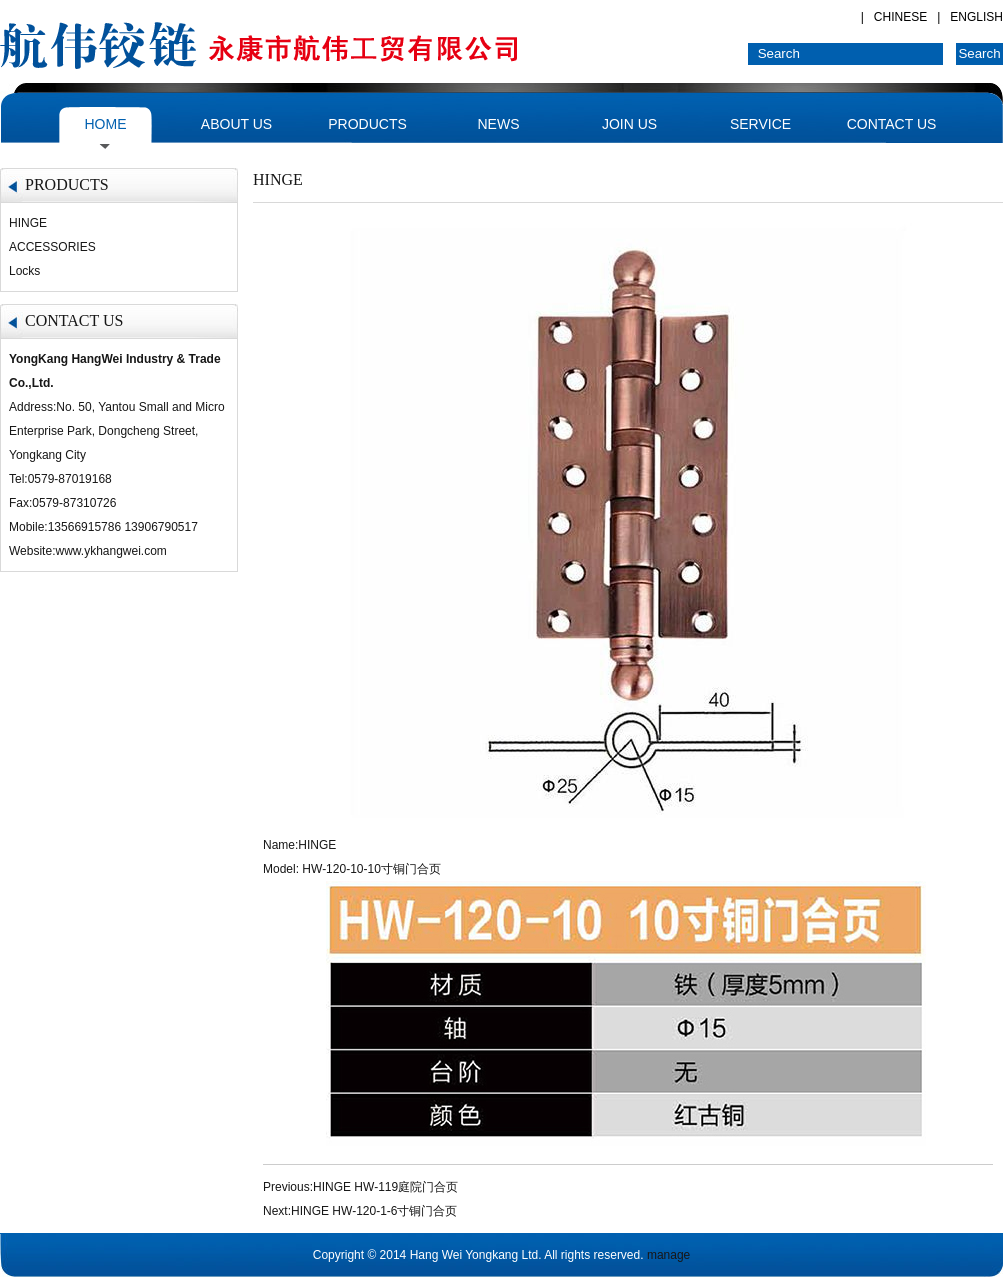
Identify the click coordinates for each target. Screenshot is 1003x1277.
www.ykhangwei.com (110, 551)
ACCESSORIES (52, 247)
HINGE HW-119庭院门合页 (385, 1187)
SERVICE (760, 124)
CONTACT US (892, 124)
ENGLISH (976, 17)
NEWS (499, 124)
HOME (106, 124)
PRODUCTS (367, 124)
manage (668, 1255)
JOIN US (629, 124)
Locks (24, 271)
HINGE (28, 223)
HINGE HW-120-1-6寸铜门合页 (374, 1211)
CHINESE (900, 17)
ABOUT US (236, 124)
